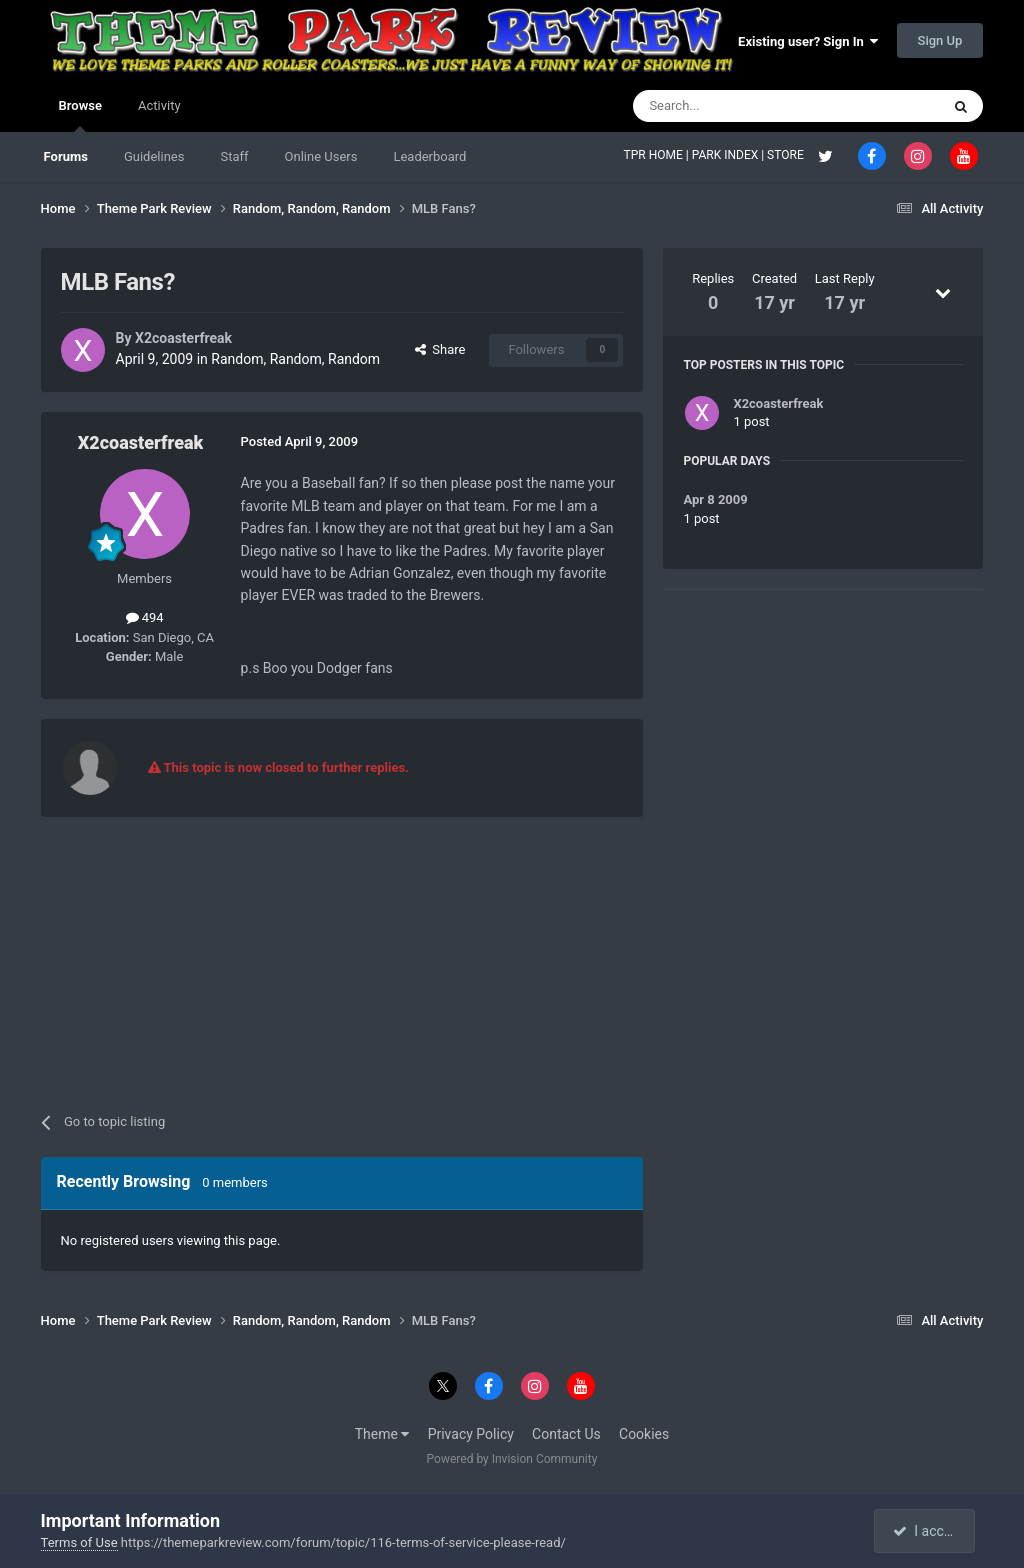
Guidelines (154, 156)
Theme (382, 1434)
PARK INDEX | (729, 155)
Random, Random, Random (295, 359)
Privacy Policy (471, 1434)
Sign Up (940, 40)
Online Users (321, 156)
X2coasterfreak (183, 338)
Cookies (644, 1434)
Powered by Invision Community (512, 1459)
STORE (787, 155)
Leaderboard (429, 156)
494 (145, 617)
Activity (159, 105)
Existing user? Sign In (808, 41)
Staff (234, 156)
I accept (927, 1531)
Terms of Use (79, 1542)
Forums (66, 156)
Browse (80, 115)
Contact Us (566, 1434)
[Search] (739, 106)
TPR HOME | (658, 155)
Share (440, 349)
